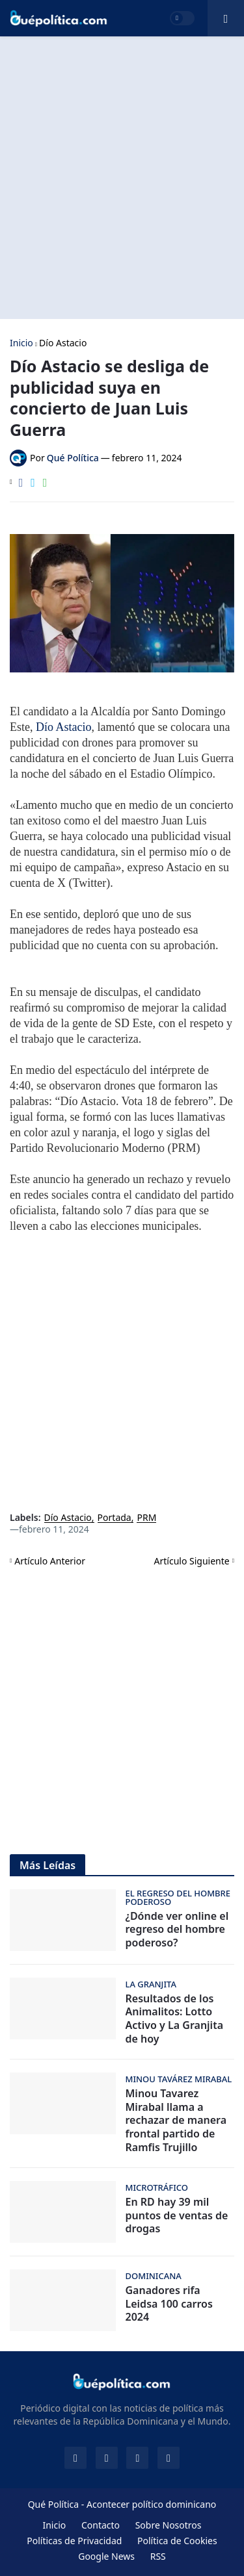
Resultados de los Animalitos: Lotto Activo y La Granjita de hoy (175, 2019)
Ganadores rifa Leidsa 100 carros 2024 (169, 2304)
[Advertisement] (122, 178)
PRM (146, 1518)
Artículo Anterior (49, 1561)
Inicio (21, 343)
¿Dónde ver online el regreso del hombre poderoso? (177, 1929)
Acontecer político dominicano (151, 2504)
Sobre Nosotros (168, 2525)
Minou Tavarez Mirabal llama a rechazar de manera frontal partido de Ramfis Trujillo (176, 2120)
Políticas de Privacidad (74, 2540)
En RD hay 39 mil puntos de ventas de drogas (177, 2215)
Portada (114, 1518)
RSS (158, 2556)
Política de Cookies (177, 2540)
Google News (106, 2556)
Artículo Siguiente (192, 1561)
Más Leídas (47, 1865)
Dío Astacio (63, 343)
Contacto (100, 2525)
